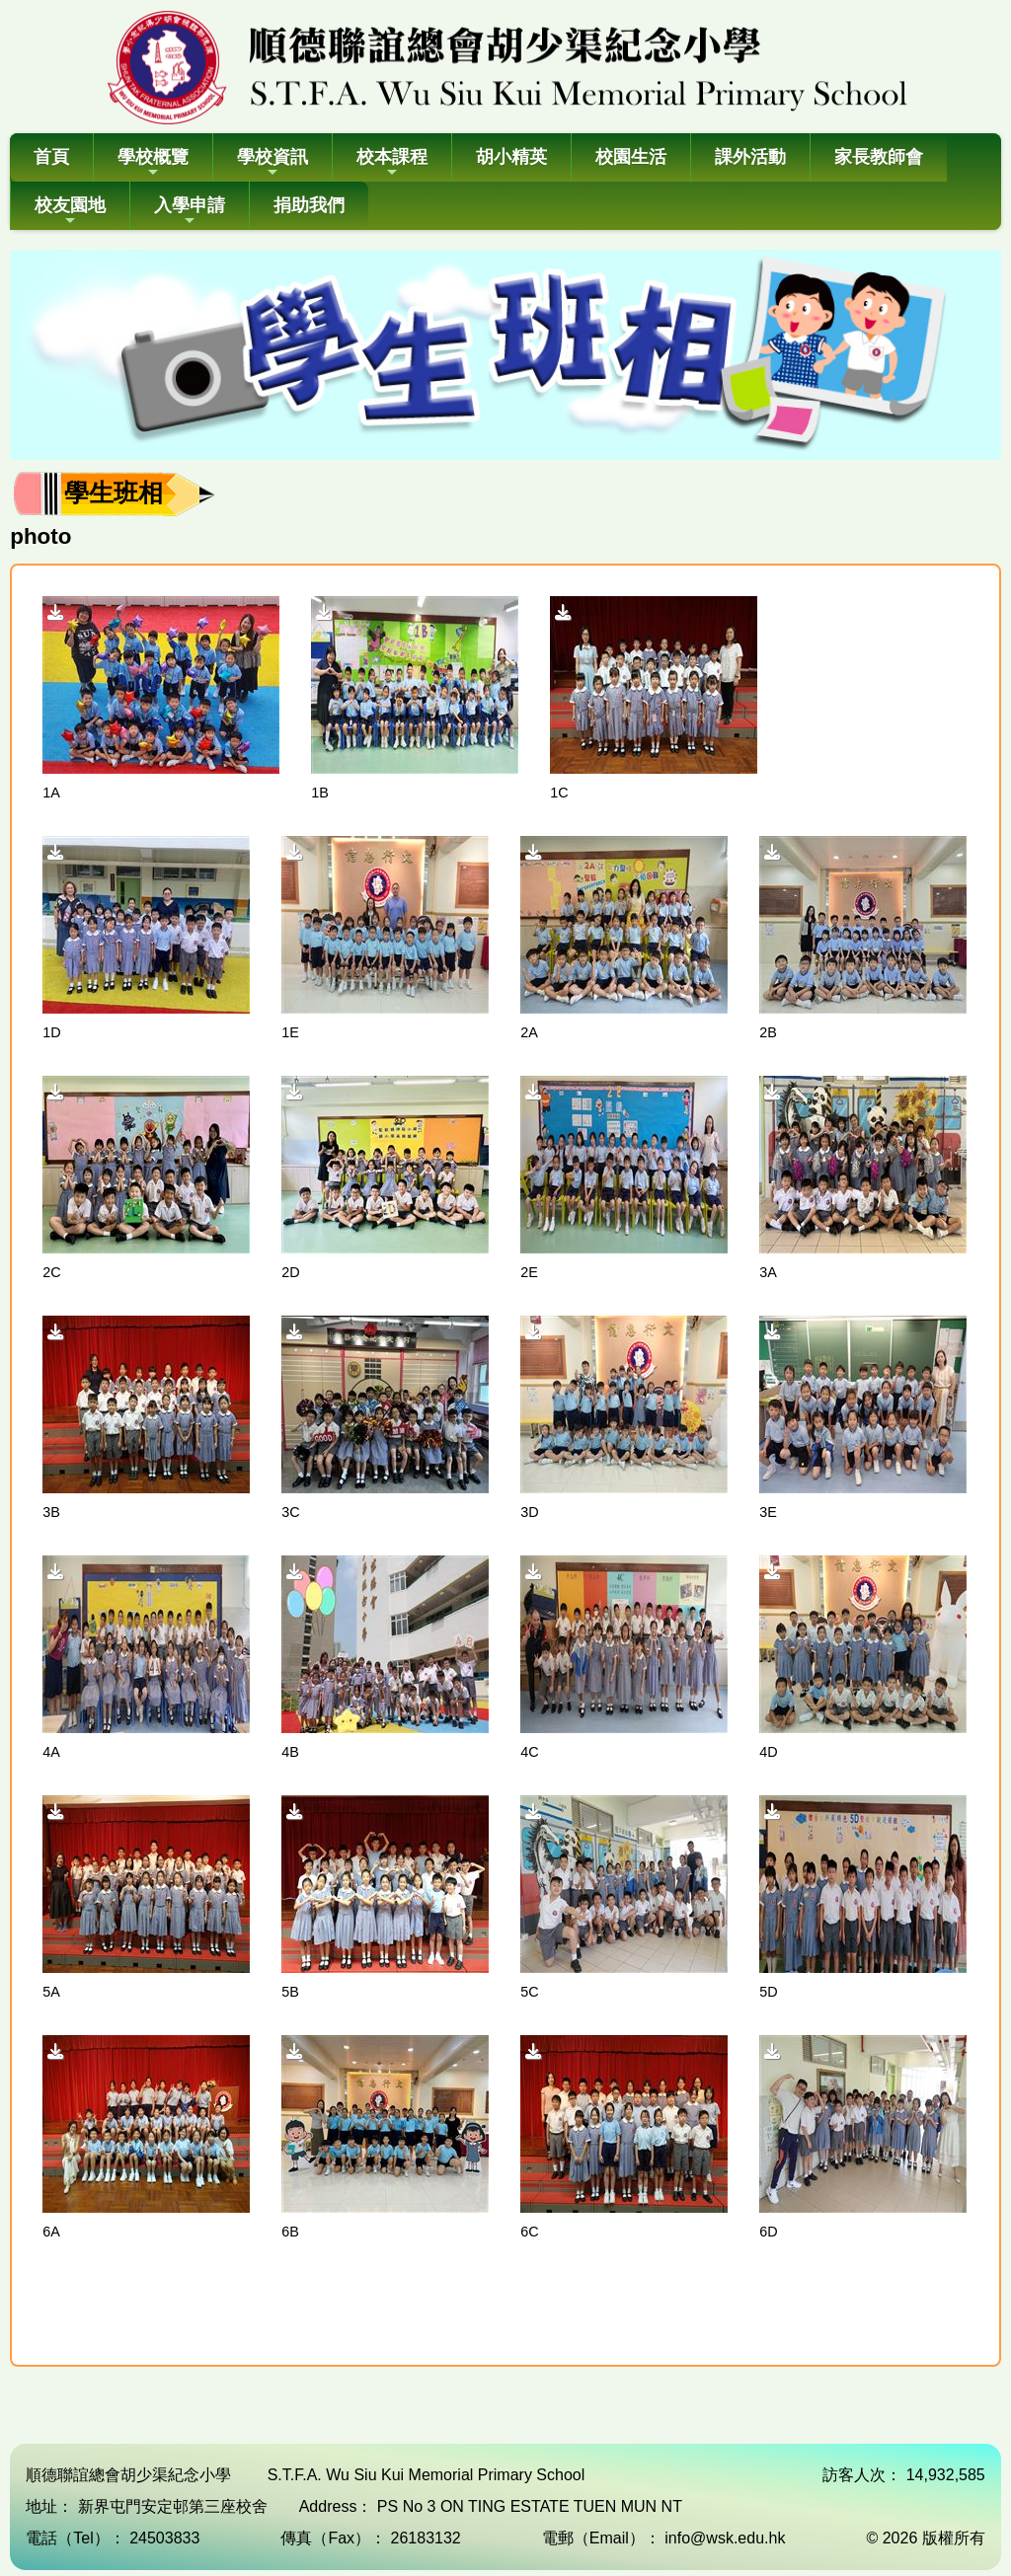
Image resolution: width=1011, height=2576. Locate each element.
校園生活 (630, 157)
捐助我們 (309, 205)
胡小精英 (511, 157)
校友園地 (70, 211)
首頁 (51, 157)
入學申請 (189, 211)
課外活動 (750, 157)
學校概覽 (153, 163)
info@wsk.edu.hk (724, 2538)
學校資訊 (272, 163)
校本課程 (392, 163)
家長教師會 (878, 157)
